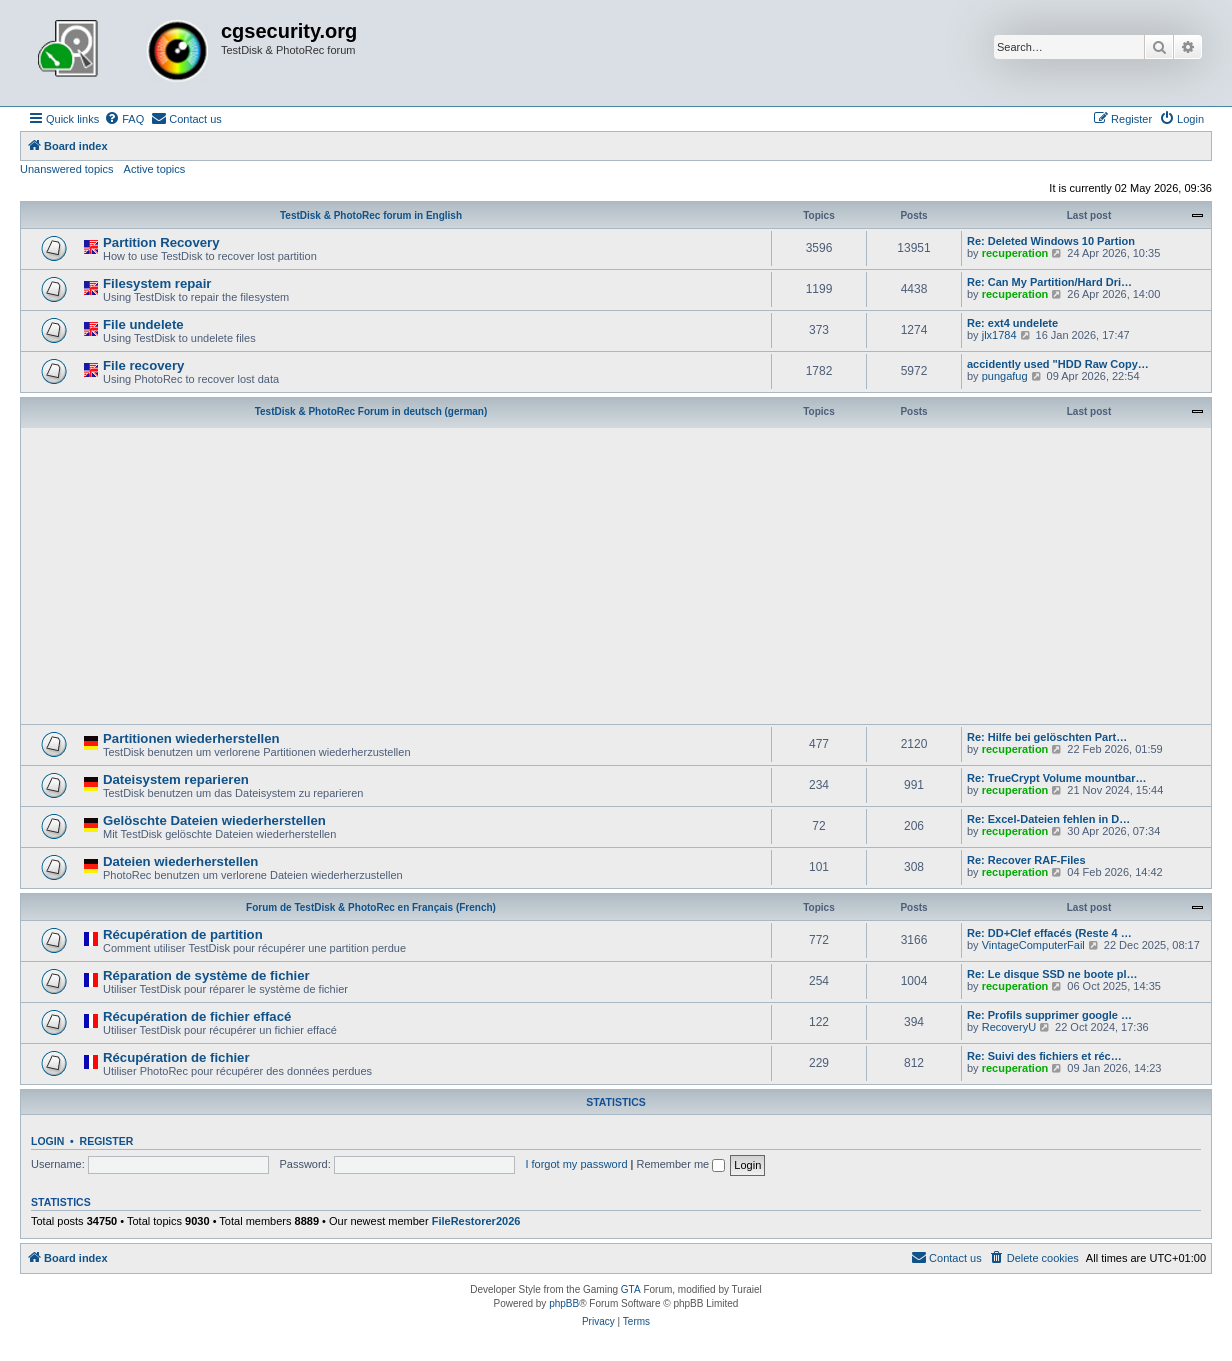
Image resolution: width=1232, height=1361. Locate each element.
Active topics (155, 169)
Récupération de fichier (176, 1057)
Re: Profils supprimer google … (1049, 1015)
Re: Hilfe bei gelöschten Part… (1047, 737)
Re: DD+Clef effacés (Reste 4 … (1049, 933)
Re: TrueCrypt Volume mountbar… (1056, 778)
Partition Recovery (161, 242)
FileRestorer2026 (476, 1221)
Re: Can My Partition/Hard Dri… (1049, 282)
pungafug (1005, 376)
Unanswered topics (67, 169)
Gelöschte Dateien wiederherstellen (214, 820)
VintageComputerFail (1033, 945)
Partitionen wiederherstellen (191, 738)
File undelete (143, 324)
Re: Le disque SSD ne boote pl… (1052, 974)
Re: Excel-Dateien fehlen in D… (1048, 819)
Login (47, 1141)
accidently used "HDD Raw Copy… (1058, 364)
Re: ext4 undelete (1012, 323)
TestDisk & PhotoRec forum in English (371, 215)
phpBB (564, 1303)
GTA (631, 1289)
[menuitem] (124, 119)
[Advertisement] (616, 574)
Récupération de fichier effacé (197, 1016)
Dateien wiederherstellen (180, 861)
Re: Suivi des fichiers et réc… (1044, 1056)
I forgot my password (576, 1164)
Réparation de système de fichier (206, 975)
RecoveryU (1009, 1027)
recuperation (1015, 253)
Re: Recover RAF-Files (1026, 860)
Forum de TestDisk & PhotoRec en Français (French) (371, 907)
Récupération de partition (183, 934)
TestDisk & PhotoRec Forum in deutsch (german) (371, 411)
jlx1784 (999, 335)
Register (107, 1141)
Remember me (680, 1164)
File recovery (143, 365)
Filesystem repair (157, 283)
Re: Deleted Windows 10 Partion (1051, 241)
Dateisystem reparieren (176, 779)
